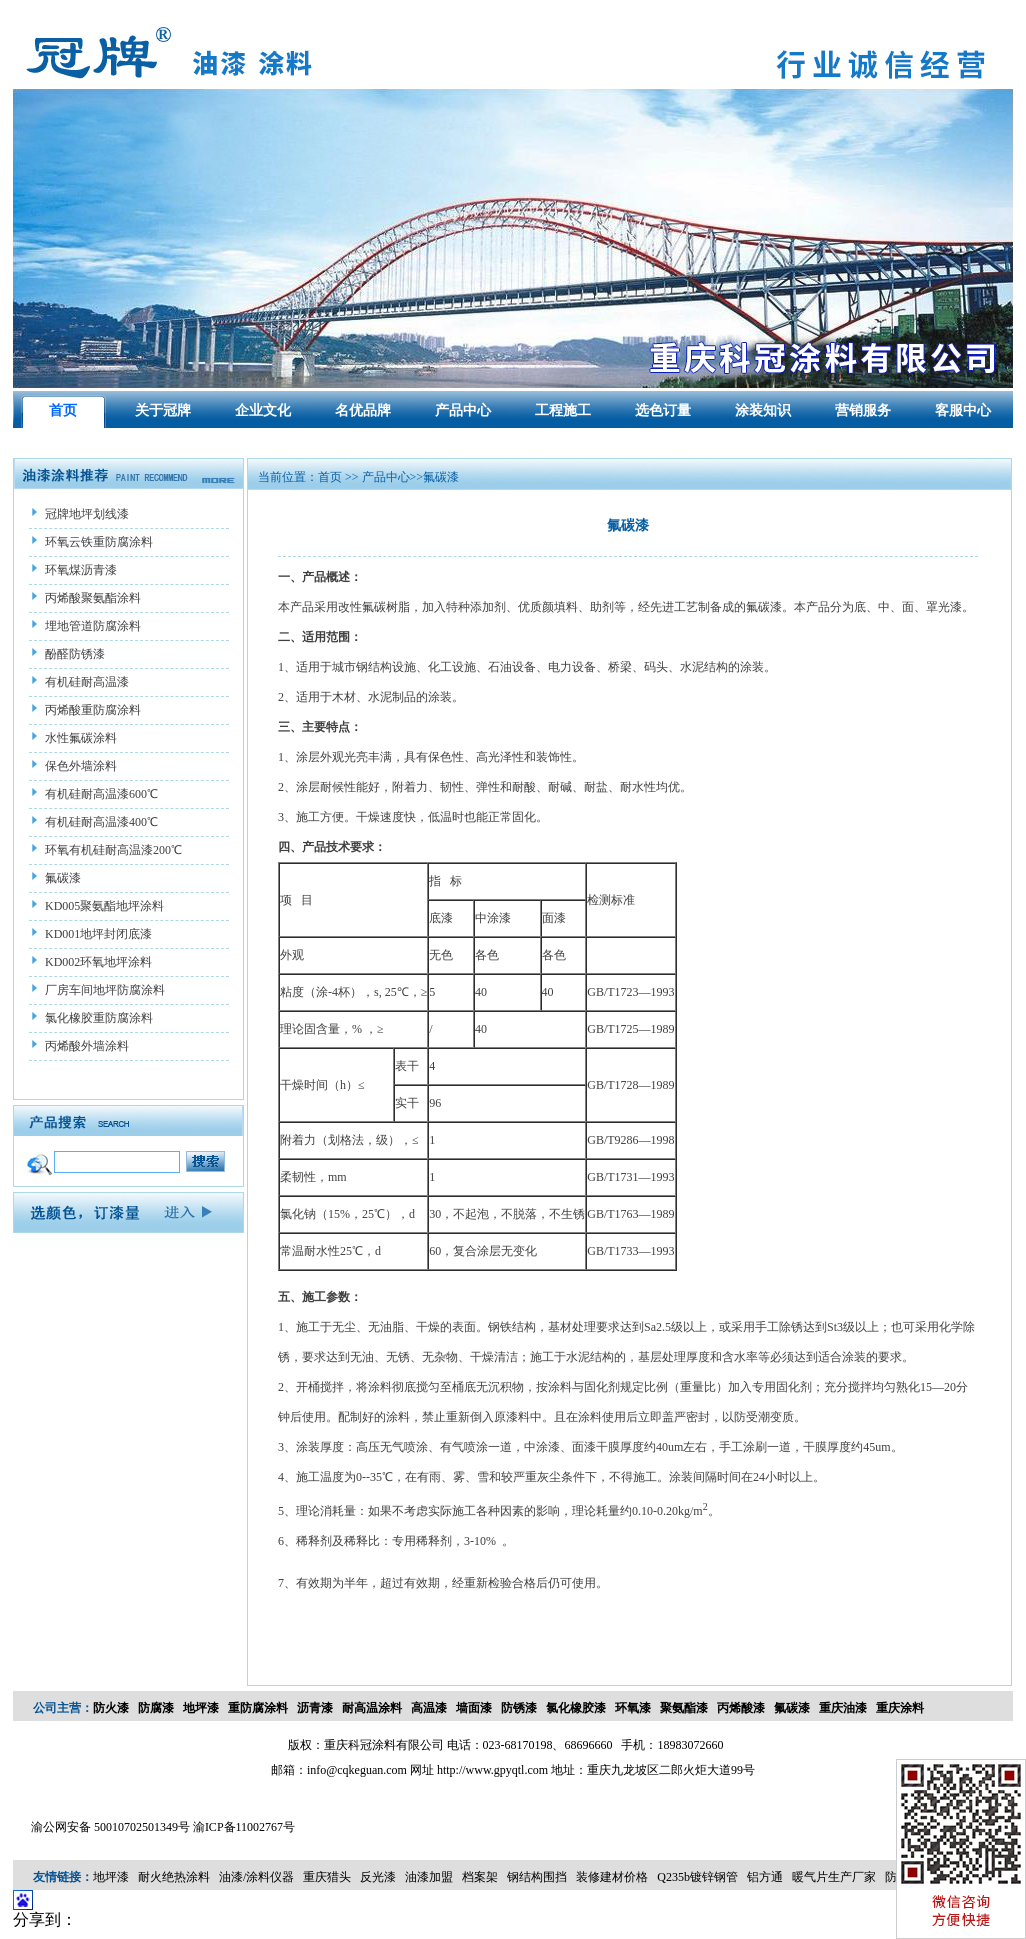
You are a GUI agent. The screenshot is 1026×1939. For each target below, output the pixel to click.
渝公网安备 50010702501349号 (110, 1827)
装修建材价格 (612, 1877)
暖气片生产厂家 (834, 1877)
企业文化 (263, 410)
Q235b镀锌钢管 (697, 1877)
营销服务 (863, 410)
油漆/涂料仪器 (256, 1877)
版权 (300, 1745)
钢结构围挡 (537, 1877)
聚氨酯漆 (684, 1708)
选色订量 (663, 410)
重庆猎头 (327, 1877)
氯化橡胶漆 (576, 1708)
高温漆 (429, 1708)
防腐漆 (156, 1708)
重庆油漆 (843, 1708)
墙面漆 (474, 1708)
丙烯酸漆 (741, 1708)
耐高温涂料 (372, 1708)
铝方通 (765, 1877)
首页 (63, 410)
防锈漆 (519, 1708)
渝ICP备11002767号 (244, 1827)
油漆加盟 (429, 1877)
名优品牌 (363, 410)
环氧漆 (633, 1708)
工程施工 (563, 410)
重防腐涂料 (258, 1708)
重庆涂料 (900, 1708)
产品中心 (463, 410)
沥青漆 (315, 1708)
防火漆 (111, 1708)
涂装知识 (763, 410)
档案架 (480, 1877)
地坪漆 (201, 1708)
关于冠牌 (163, 410)
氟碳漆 (792, 1708)
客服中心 (963, 410)
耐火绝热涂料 (174, 1877)
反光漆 (378, 1877)
